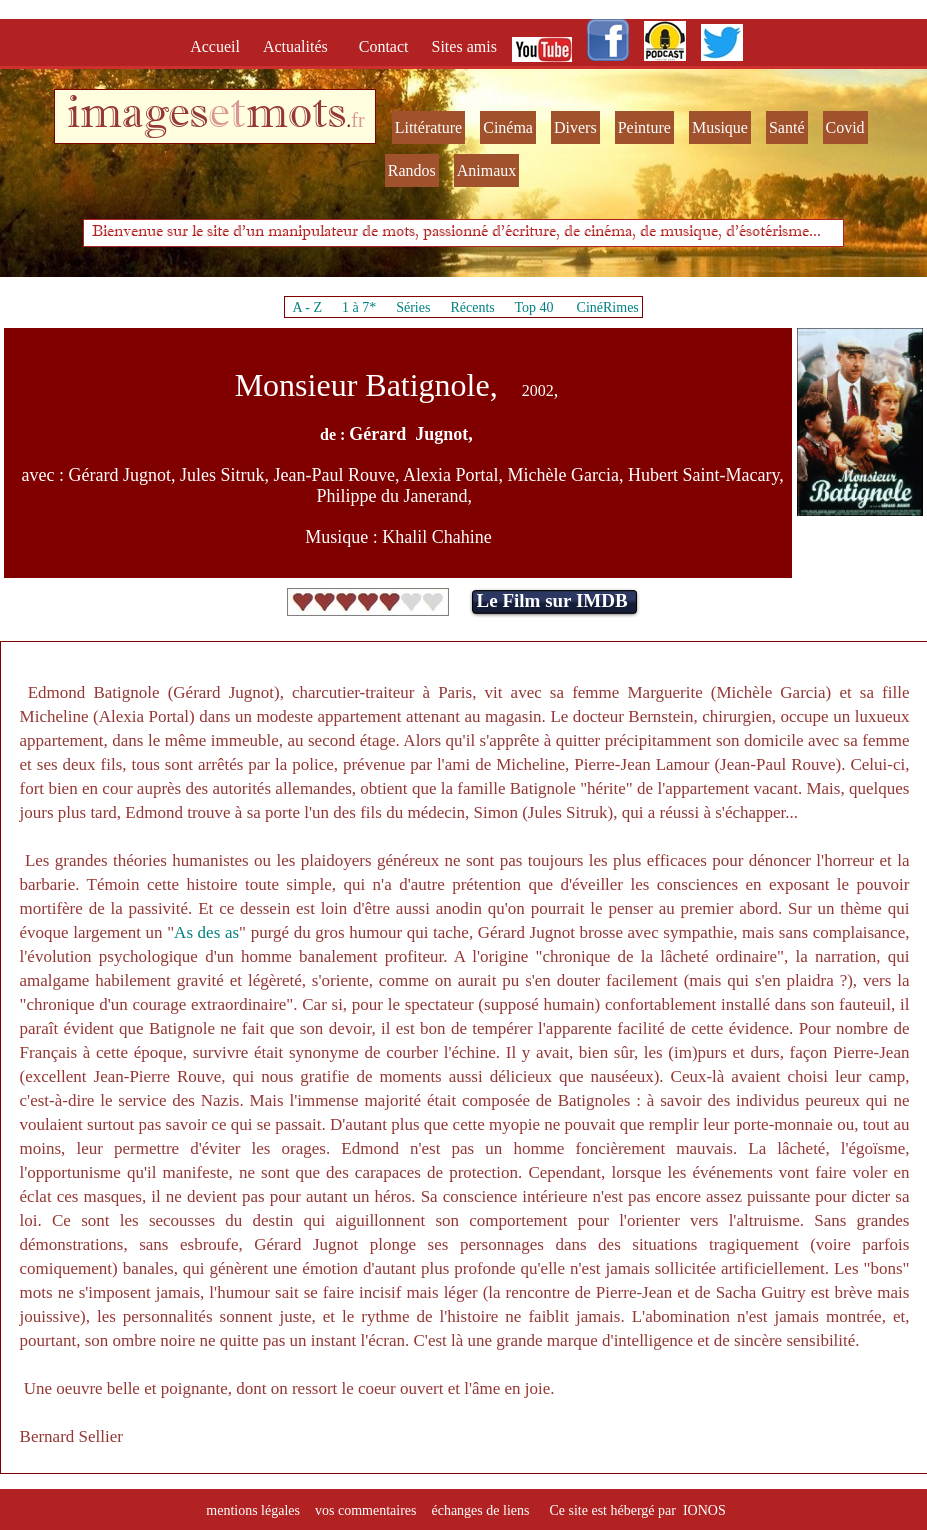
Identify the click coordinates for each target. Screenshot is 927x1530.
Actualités (301, 46)
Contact (386, 46)
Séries (413, 307)
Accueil (219, 46)
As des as (206, 932)
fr (357, 120)
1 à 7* (359, 307)
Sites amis (464, 46)
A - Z (307, 307)
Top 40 (534, 307)
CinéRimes (608, 307)
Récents (472, 307)
